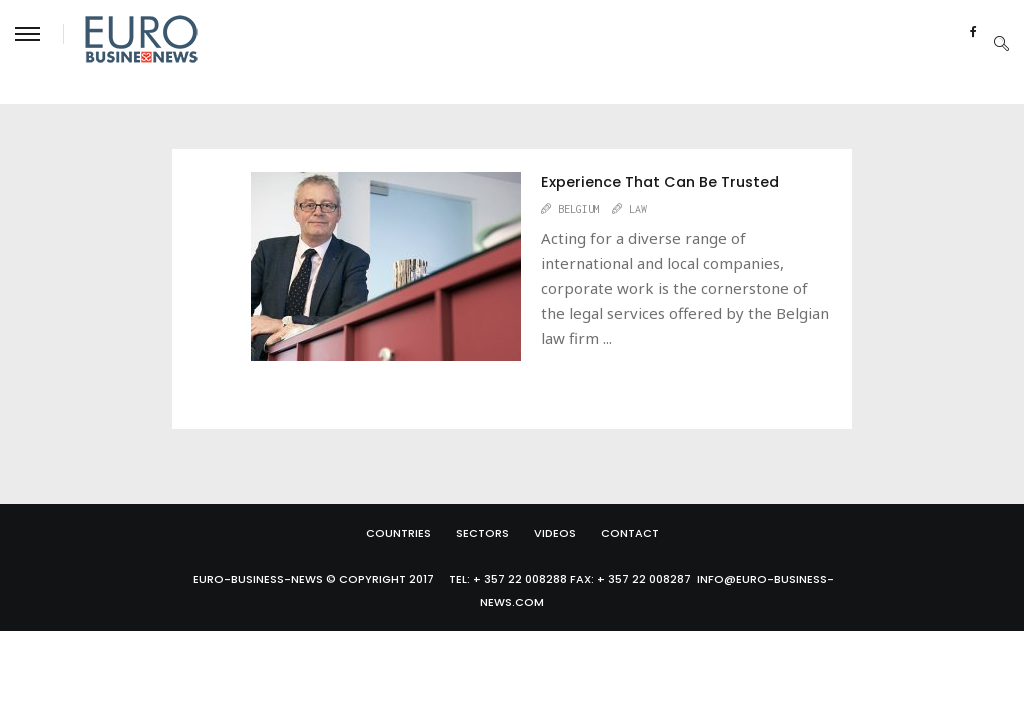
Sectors (482, 533)
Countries (398, 533)
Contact (630, 533)
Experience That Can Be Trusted (660, 182)
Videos (555, 533)
